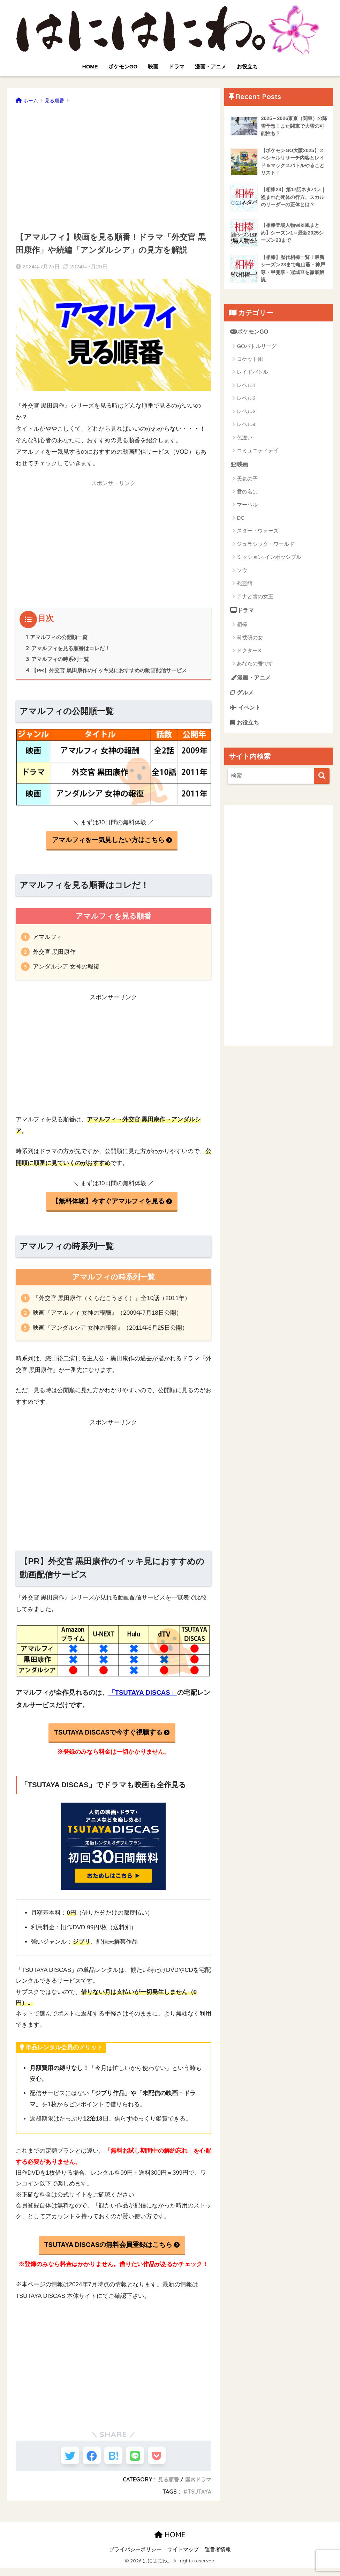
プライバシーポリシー (135, 2557)
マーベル (247, 508)
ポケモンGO (122, 66)
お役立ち (247, 66)
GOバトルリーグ (256, 349)
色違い (244, 441)
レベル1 (246, 388)
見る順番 (166, 2487)
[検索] (322, 782)
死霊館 (244, 587)
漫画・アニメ (210, 66)
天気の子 (247, 482)
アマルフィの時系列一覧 (59, 660)
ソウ (242, 574)
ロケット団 (250, 362)
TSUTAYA (199, 2499)
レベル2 (246, 401)
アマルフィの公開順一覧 (59, 637)
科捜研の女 (250, 642)
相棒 (242, 628)
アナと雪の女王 (255, 600)
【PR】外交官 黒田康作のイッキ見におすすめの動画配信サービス (112, 671)
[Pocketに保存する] (164, 2461)
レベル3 (246, 414)
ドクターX (249, 655)
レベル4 (246, 427)
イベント (246, 713)
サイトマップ (183, 2557)
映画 (153, 66)
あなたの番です (255, 668)
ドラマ (176, 66)
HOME (90, 66)
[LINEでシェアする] (139, 2461)
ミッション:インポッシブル (269, 561)
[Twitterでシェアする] (61, 2461)
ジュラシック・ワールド (265, 548)
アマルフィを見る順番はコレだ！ (70, 649)
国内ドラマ (197, 2487)
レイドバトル (252, 375)
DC (240, 522)
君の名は (247, 495)
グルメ (242, 697)
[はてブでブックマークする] (113, 2461)
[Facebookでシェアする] (87, 2461)
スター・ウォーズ (258, 534)
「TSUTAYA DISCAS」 (142, 1695)
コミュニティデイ (258, 453)
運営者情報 (218, 2557)
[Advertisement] (113, 165)
